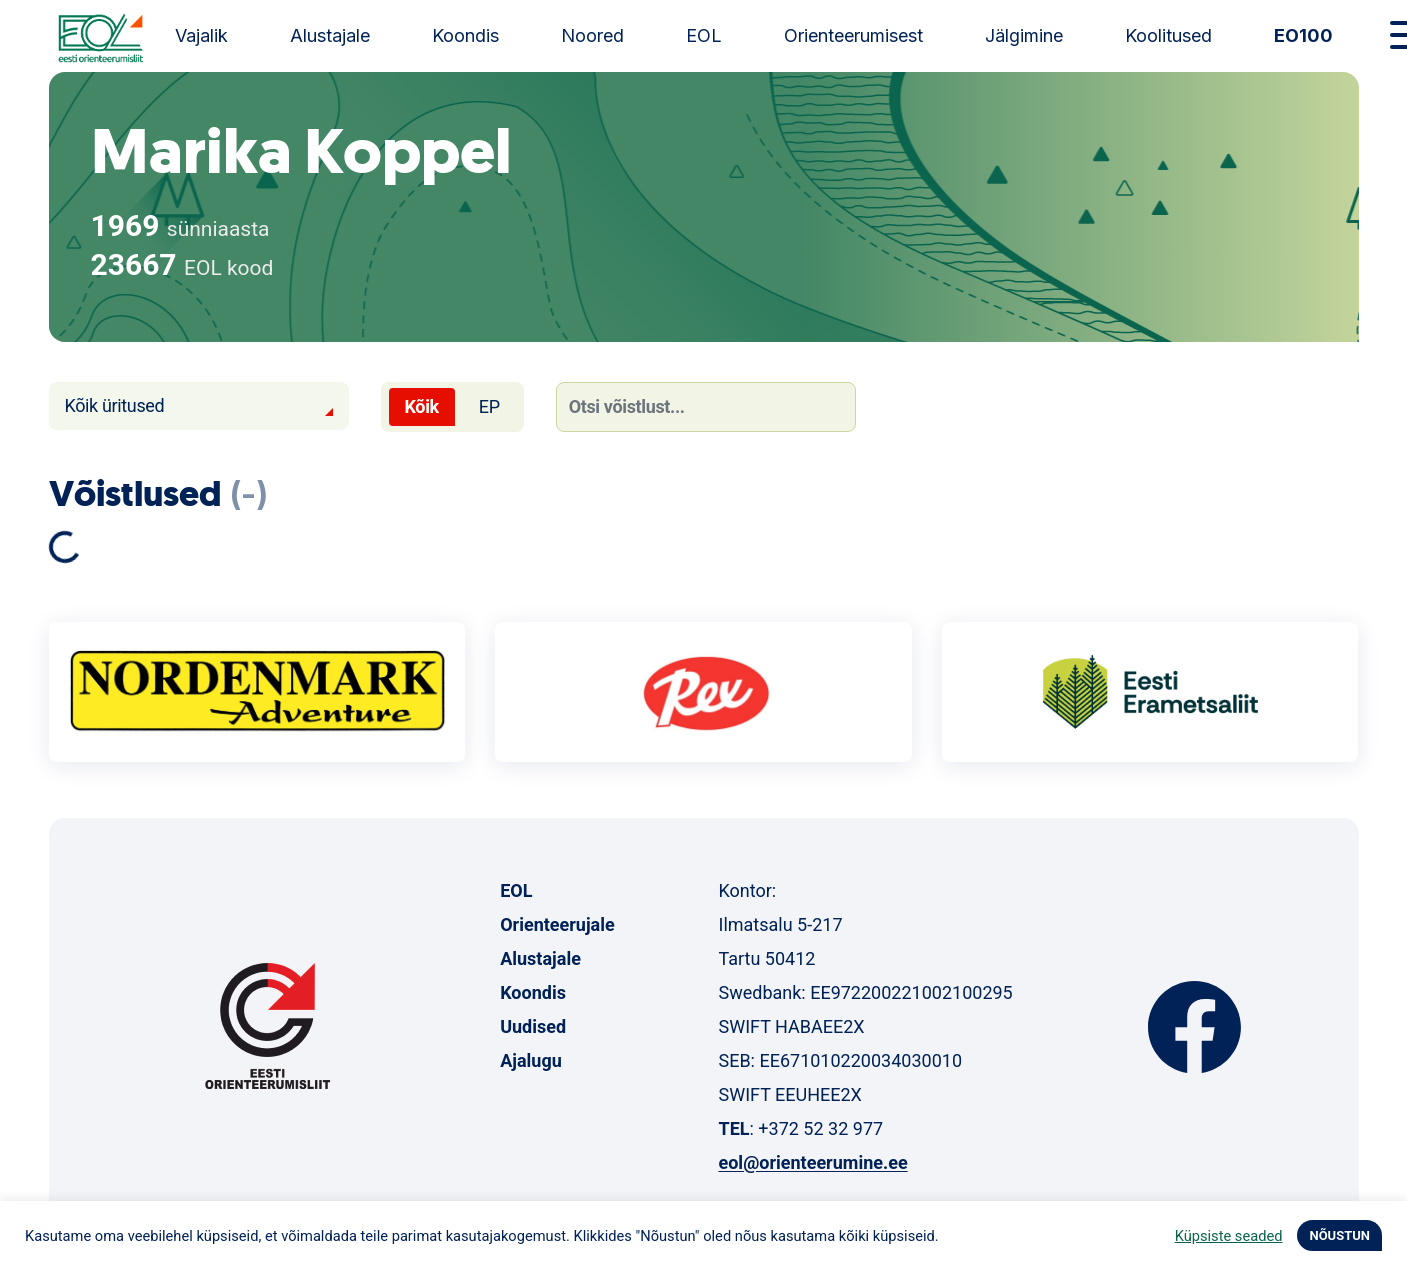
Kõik (422, 406)
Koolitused (1168, 35)
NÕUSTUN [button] (1339, 1235)
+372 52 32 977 (820, 1128)
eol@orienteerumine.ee (812, 1162)
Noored (592, 35)
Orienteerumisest (853, 35)
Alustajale (330, 35)
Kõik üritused (115, 405)
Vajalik (201, 35)
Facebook (1194, 1027)
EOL (704, 35)
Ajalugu (531, 1060)
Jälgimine (1024, 35)
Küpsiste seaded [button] (1229, 1236)
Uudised (533, 1026)
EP (489, 406)
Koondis (465, 35)
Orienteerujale (557, 924)
